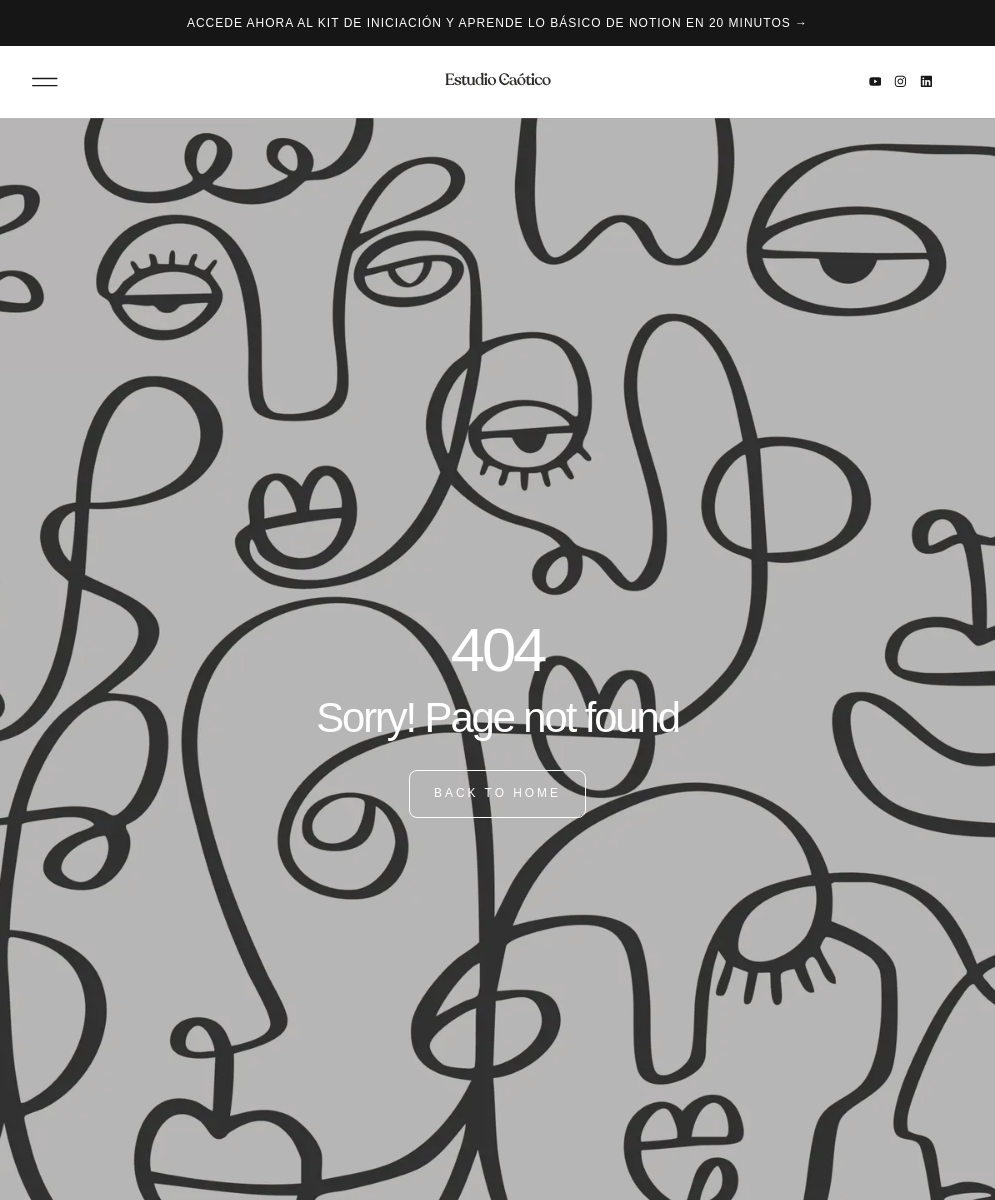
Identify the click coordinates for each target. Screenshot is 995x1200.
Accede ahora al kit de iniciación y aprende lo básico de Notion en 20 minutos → (497, 23)
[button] (45, 82)
